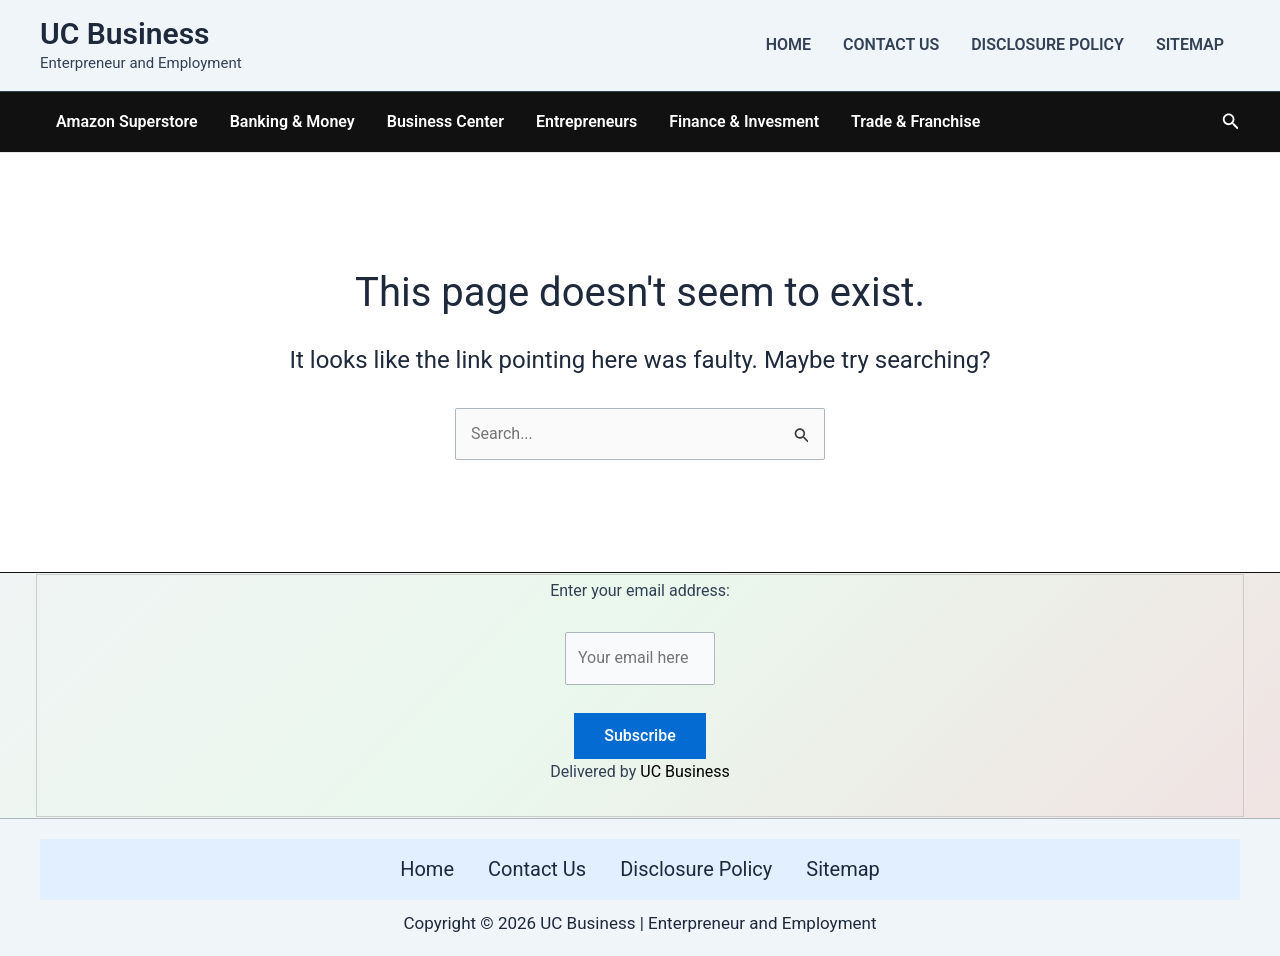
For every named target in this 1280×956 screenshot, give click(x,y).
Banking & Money (292, 121)
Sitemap (1190, 44)
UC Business (125, 33)
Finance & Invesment (744, 121)
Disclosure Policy (1047, 44)
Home (788, 44)
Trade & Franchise (915, 121)
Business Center (445, 121)
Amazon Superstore (127, 121)
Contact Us (891, 44)
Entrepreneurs (586, 121)
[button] (1231, 121)
